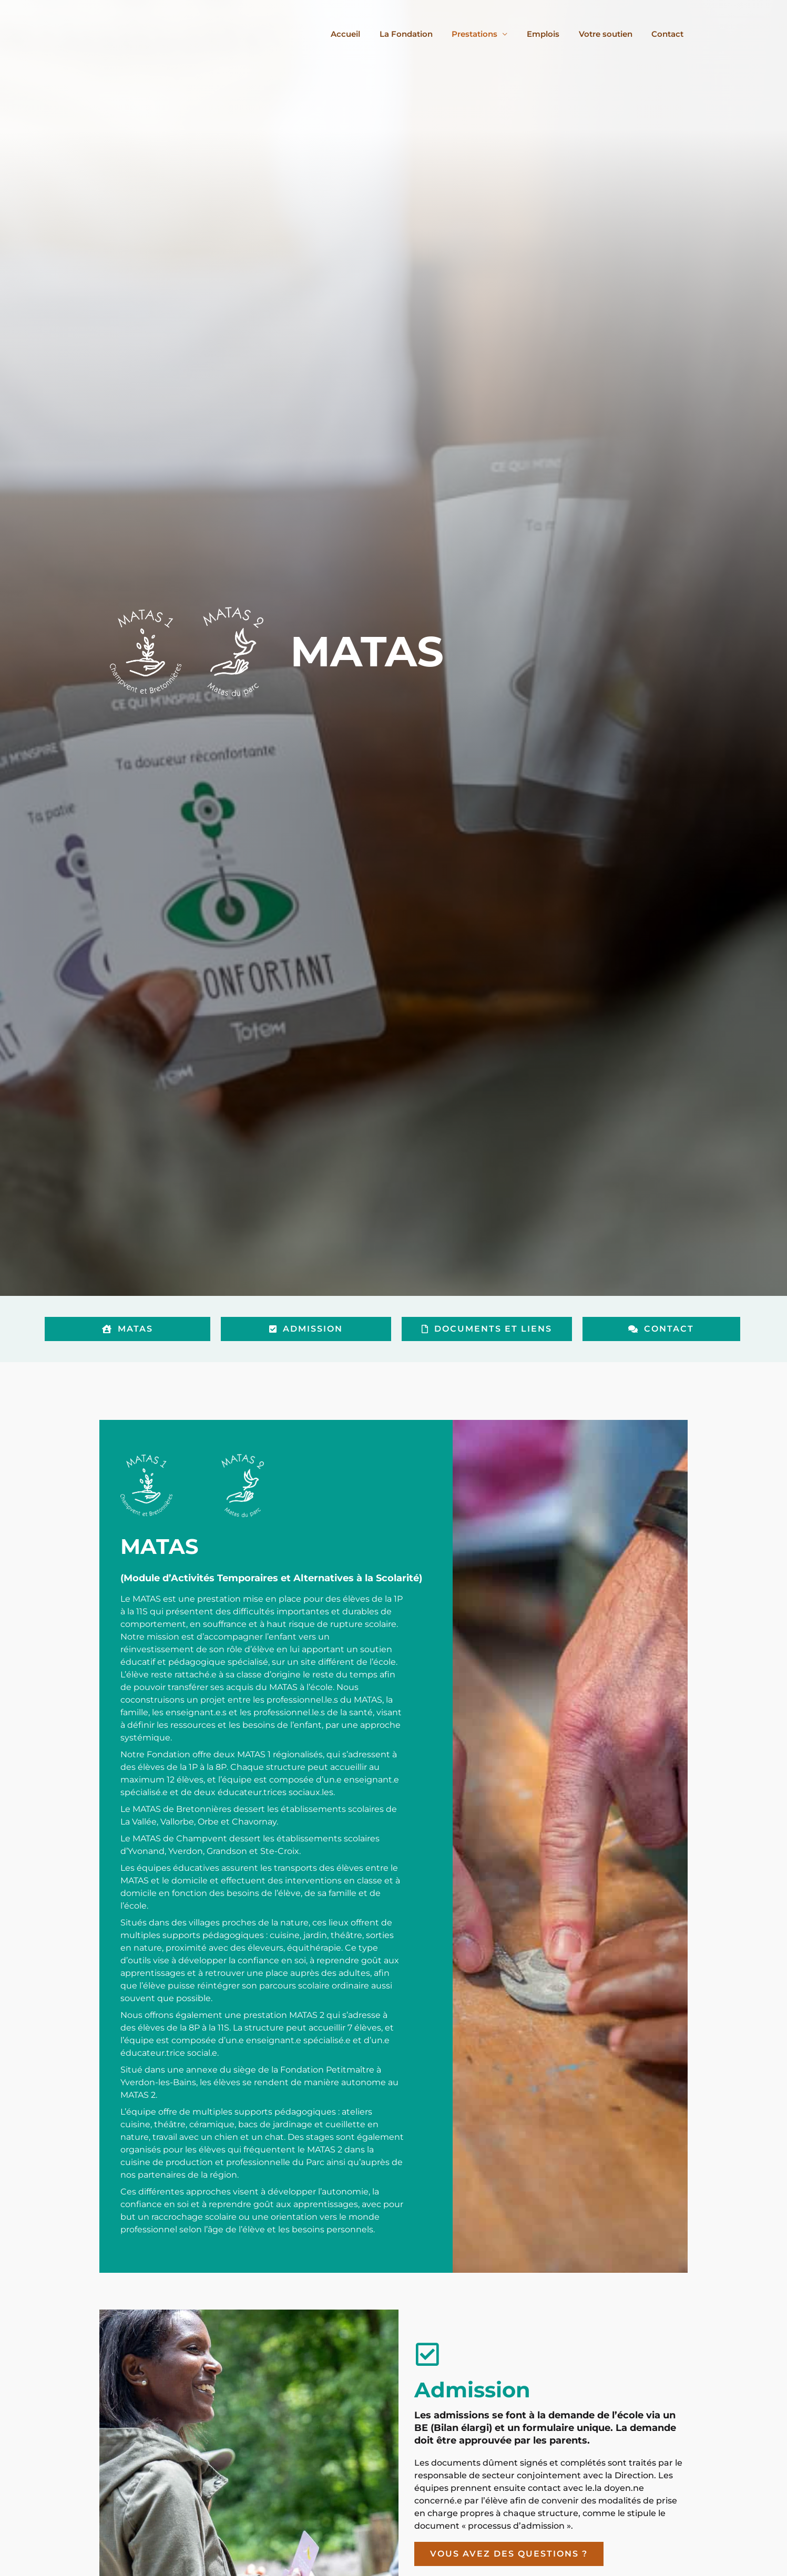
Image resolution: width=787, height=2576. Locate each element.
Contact (669, 34)
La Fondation (421, 34)
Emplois (552, 34)
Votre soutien (611, 34)
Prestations (487, 34)
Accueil (365, 34)
